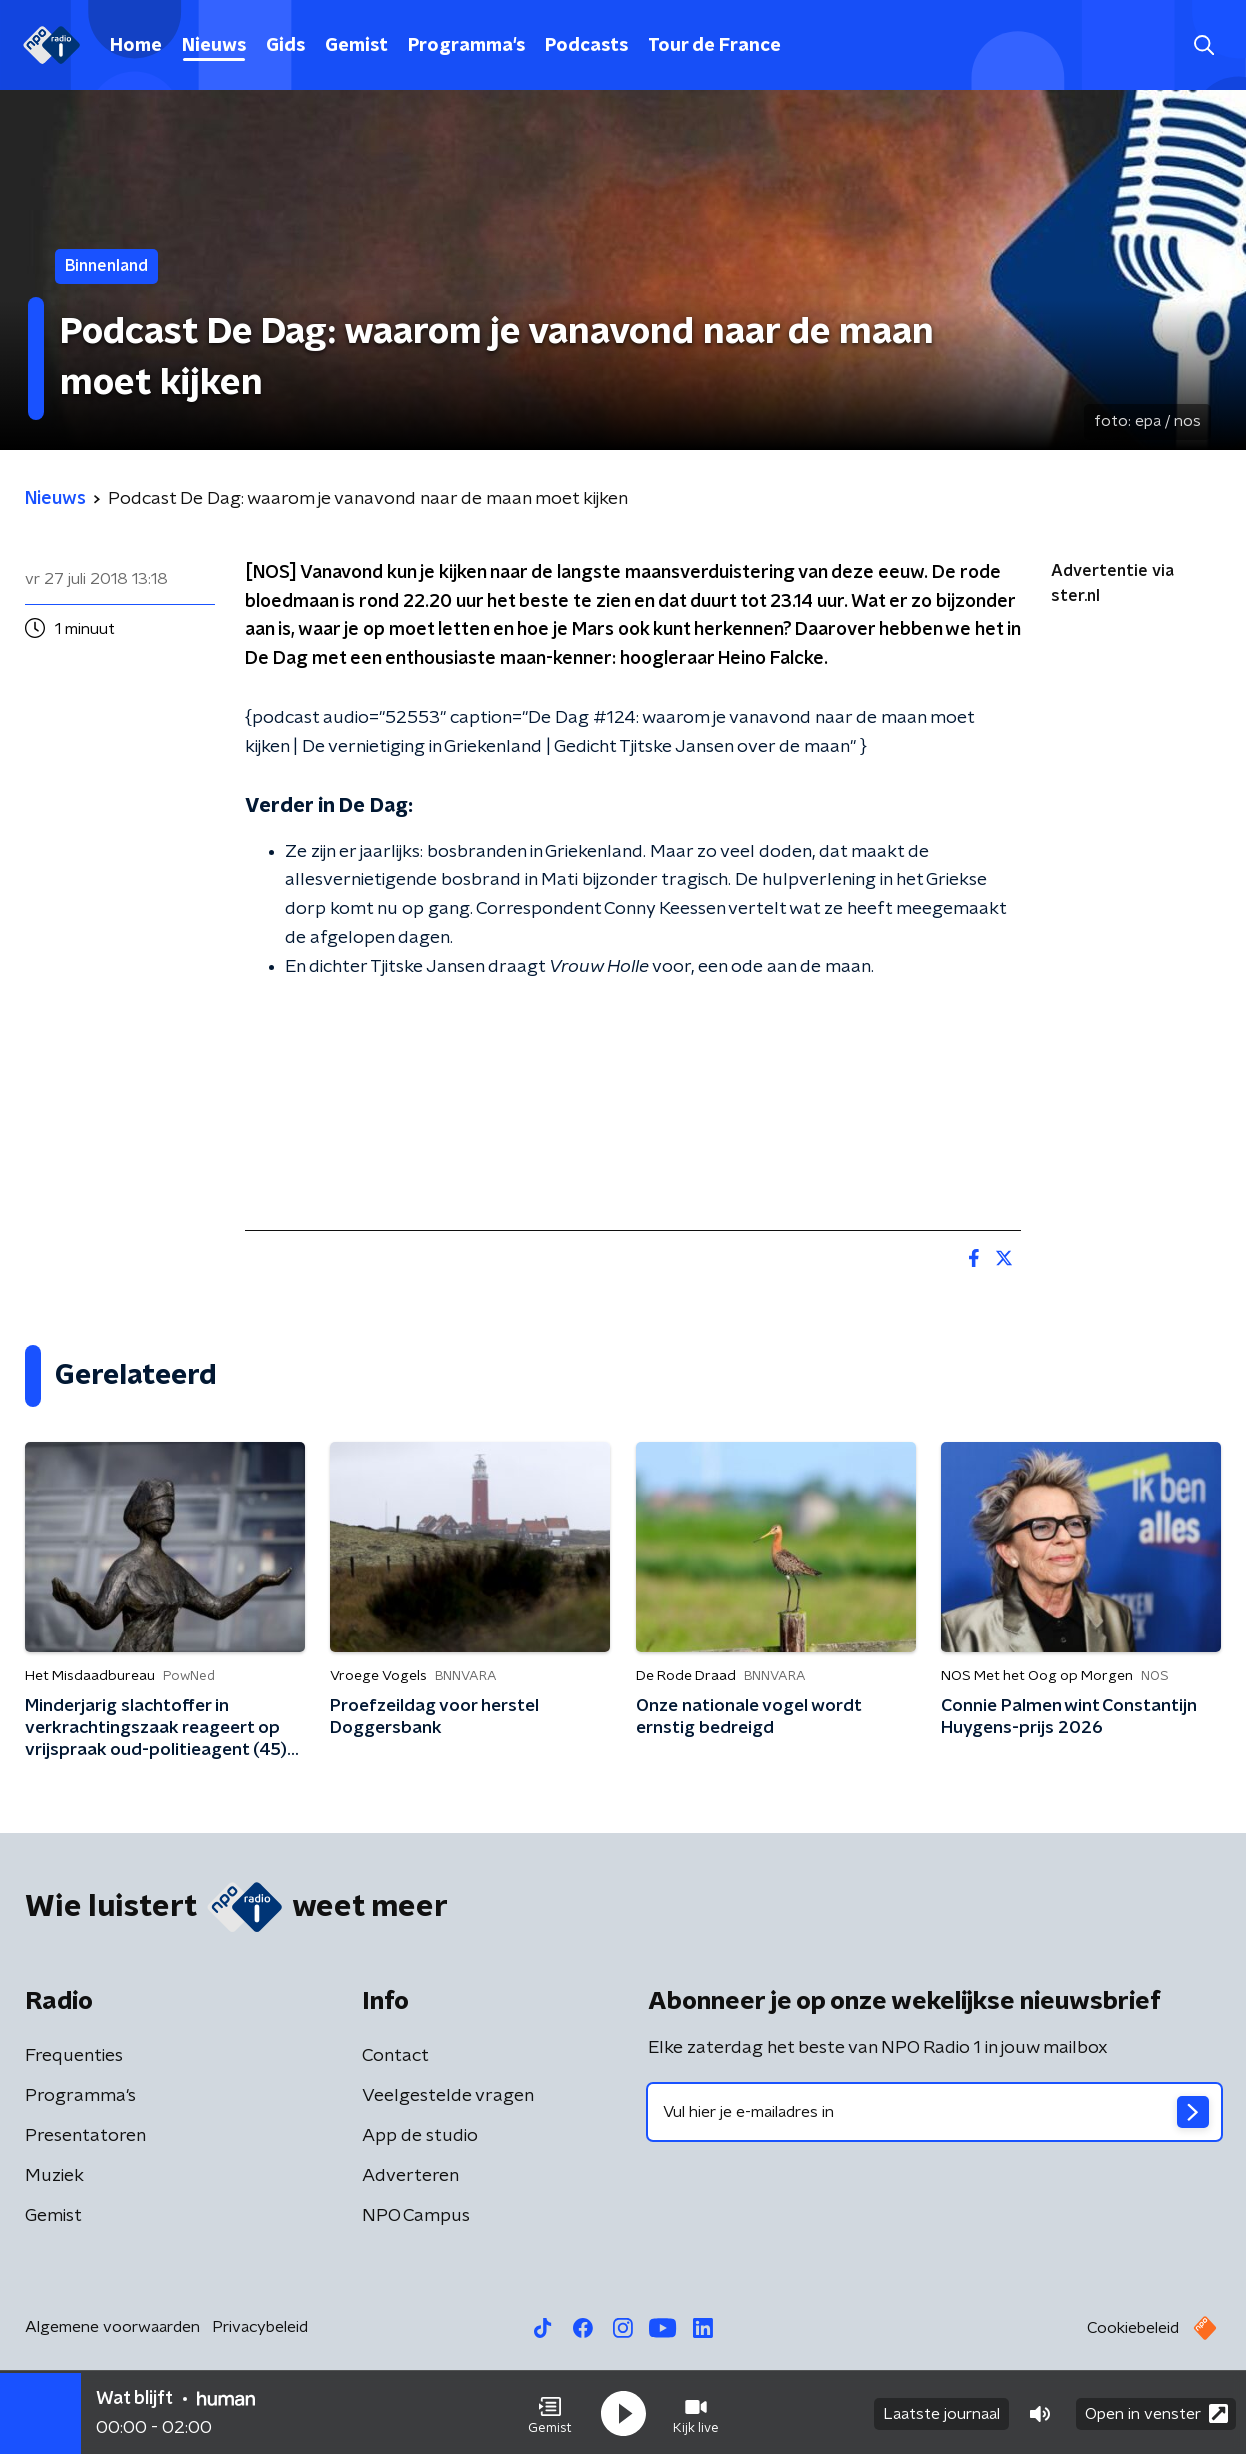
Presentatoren (85, 2136)
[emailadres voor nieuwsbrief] (934, 2112)
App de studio (420, 2136)
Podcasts (586, 46)
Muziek (54, 2176)
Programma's (466, 46)
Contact (395, 2056)
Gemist (356, 46)
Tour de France (714, 46)
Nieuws (214, 46)
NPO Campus (416, 2216)
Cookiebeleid (1133, 2328)
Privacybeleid (260, 2327)
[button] (550, 2412)
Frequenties (74, 2056)
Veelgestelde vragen (448, 2096)
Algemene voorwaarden (112, 2327)
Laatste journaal (941, 2412)
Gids (285, 46)
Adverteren (410, 2176)
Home (136, 46)
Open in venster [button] (1156, 2411)
